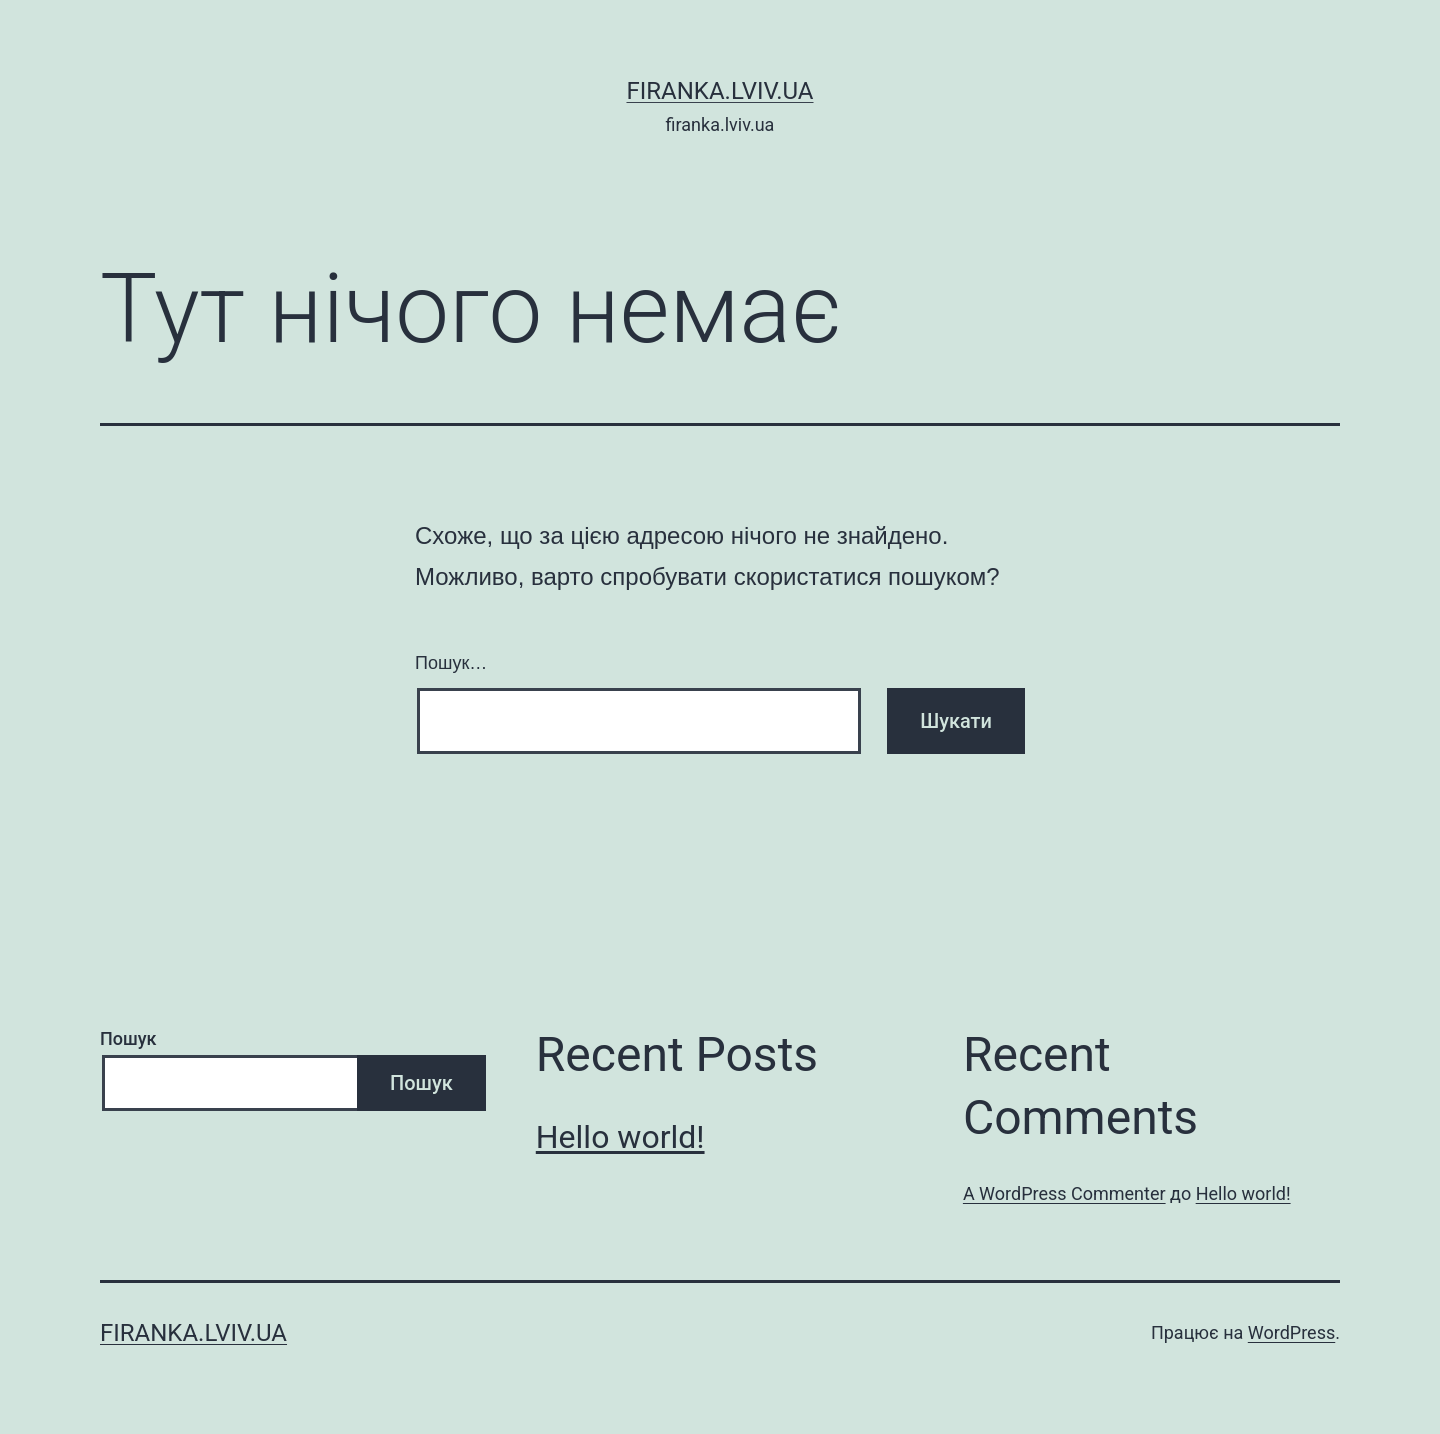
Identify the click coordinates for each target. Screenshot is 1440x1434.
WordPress (1291, 1332)
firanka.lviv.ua (719, 91)
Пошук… (451, 663)
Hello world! (620, 1137)
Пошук (128, 1038)
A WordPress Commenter (1064, 1193)
